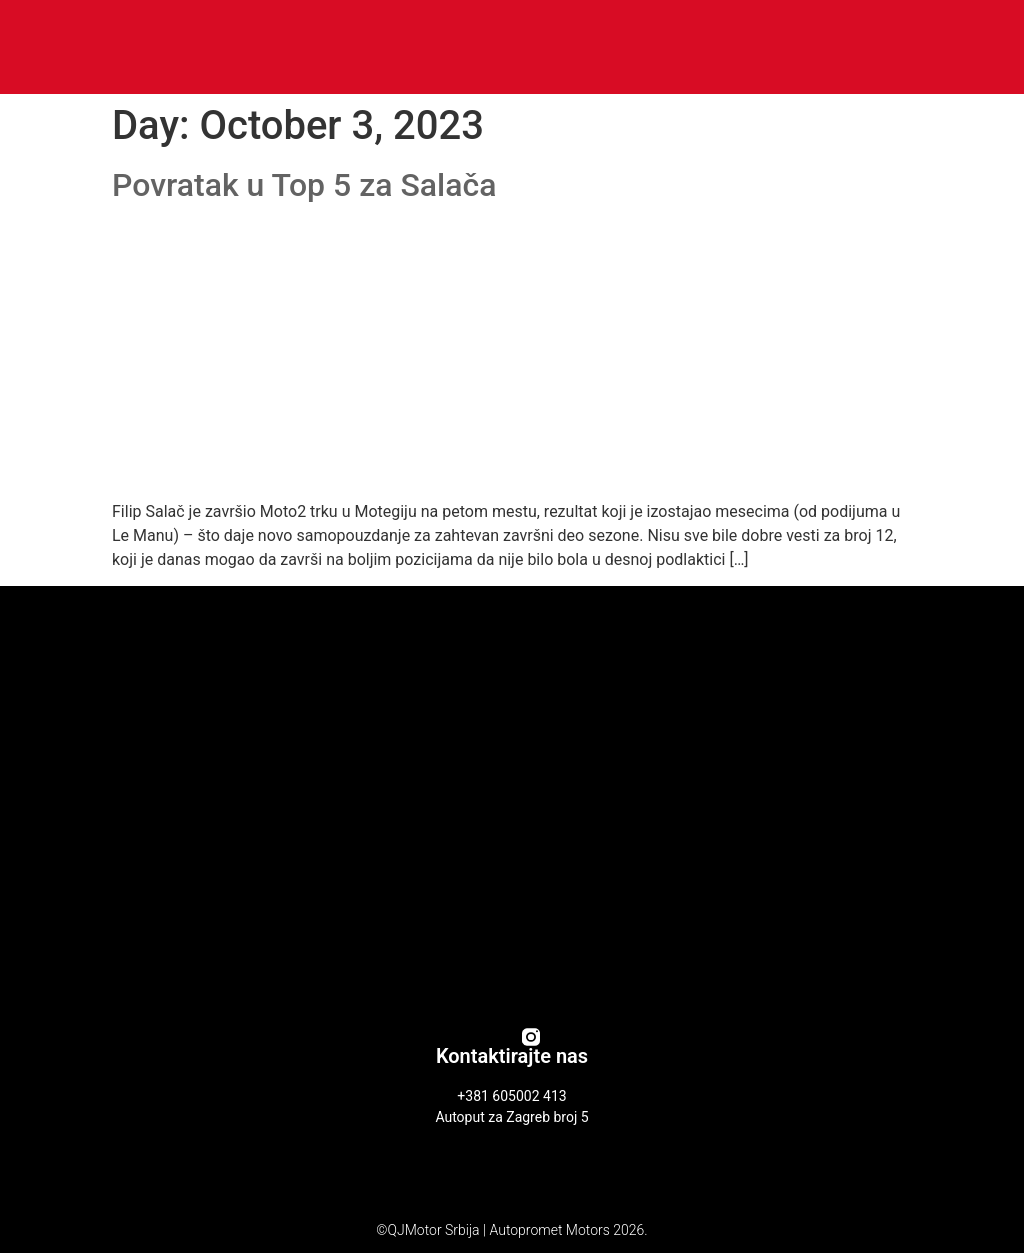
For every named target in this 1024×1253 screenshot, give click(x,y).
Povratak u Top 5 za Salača (304, 185)
